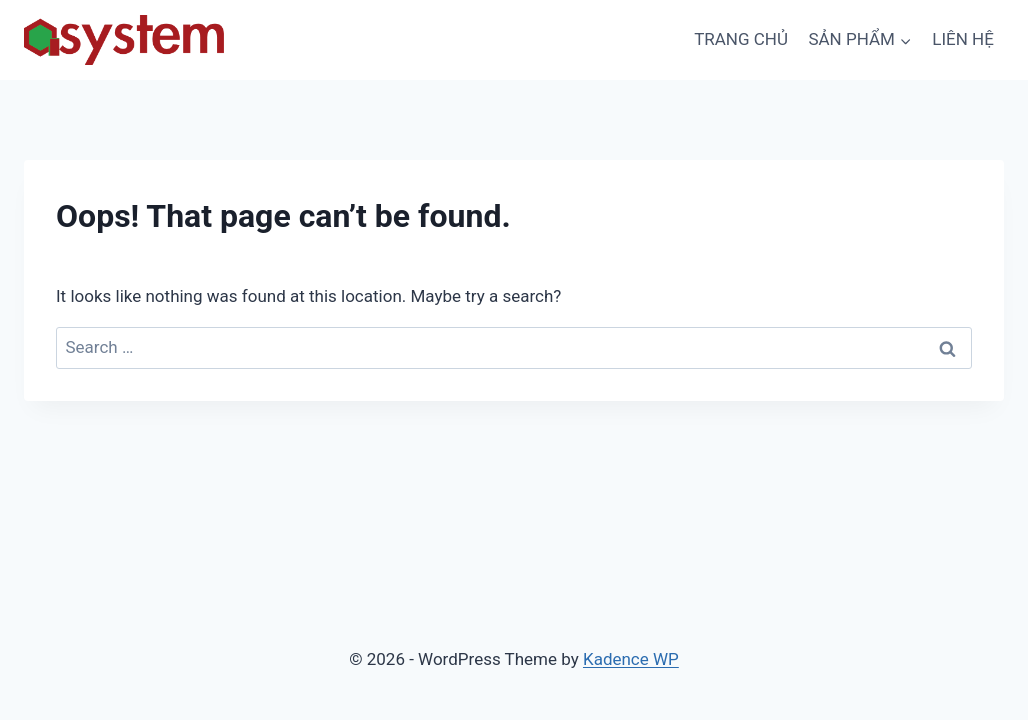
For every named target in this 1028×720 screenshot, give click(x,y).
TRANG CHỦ (741, 39)
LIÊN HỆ (963, 39)
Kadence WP (631, 659)
